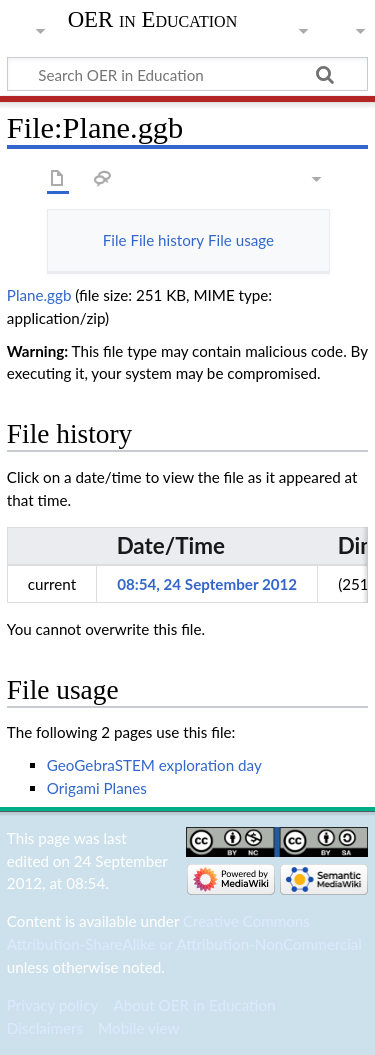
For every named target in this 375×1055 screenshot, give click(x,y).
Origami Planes (97, 788)
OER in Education (153, 20)
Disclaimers (45, 1028)
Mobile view (138, 1028)
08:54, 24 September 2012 (207, 584)
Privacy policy (52, 1005)
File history (167, 240)
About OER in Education (194, 1005)
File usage (241, 240)
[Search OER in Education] (187, 74)
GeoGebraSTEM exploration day (154, 765)
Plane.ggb (39, 295)
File (115, 240)
